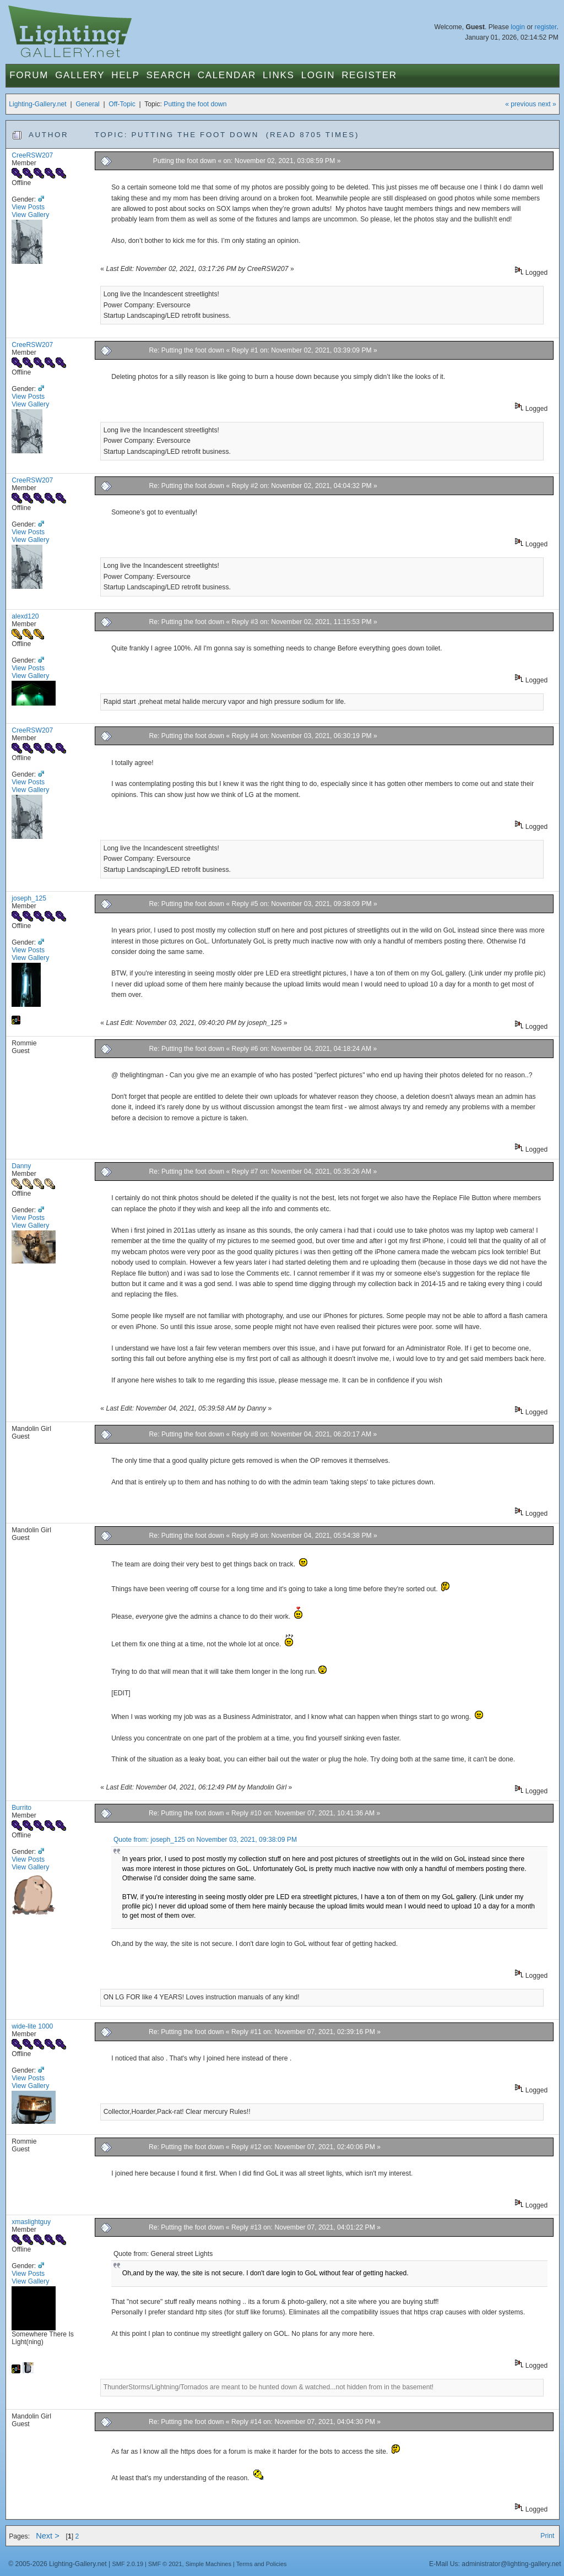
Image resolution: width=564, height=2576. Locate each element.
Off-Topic (122, 104)
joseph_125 (29, 898)
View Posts (28, 207)
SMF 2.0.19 (128, 2564)
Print (547, 2536)
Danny (21, 1166)
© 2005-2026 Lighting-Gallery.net (57, 2564)
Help (125, 75)
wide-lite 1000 (32, 2026)
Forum (28, 75)
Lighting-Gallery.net (38, 104)
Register (369, 75)
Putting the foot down (195, 104)
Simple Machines (208, 2564)
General (87, 104)
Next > (47, 2535)
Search (169, 75)
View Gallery (30, 215)
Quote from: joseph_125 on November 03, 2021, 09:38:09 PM (205, 1839)
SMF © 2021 (165, 2564)
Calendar (227, 75)
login (518, 27)
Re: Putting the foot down (187, 350)
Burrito (21, 1808)
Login (318, 75)
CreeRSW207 (32, 155)
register (546, 27)
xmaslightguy (31, 2222)
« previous (520, 104)
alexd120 (25, 616)
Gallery (80, 75)
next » (547, 104)
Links (279, 75)
